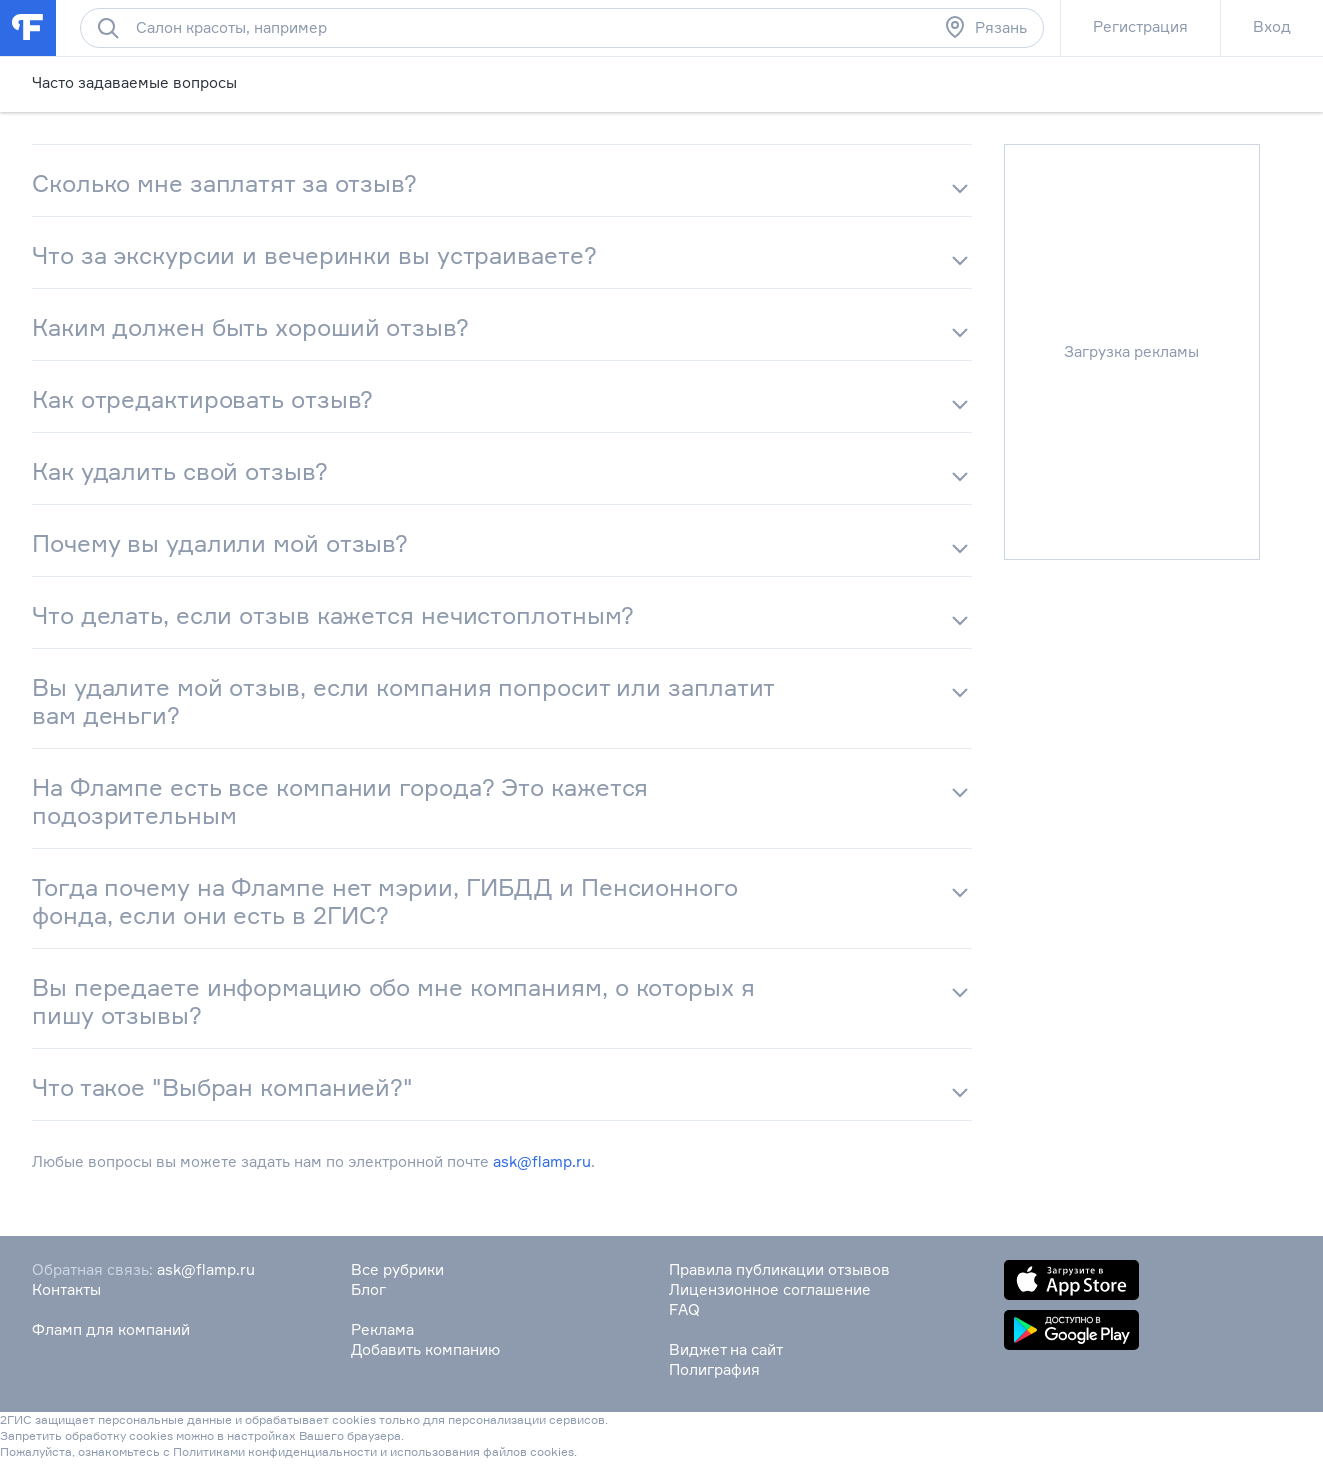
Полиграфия (714, 1369)
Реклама (382, 1329)
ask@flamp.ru (542, 1161)
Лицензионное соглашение (770, 1289)
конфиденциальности (312, 1451)
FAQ (684, 1309)
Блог (368, 1289)
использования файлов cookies (482, 1451)
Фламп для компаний (111, 1329)
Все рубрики (397, 1269)
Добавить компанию (425, 1349)
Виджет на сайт (726, 1349)
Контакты (66, 1289)
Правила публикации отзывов (779, 1269)
